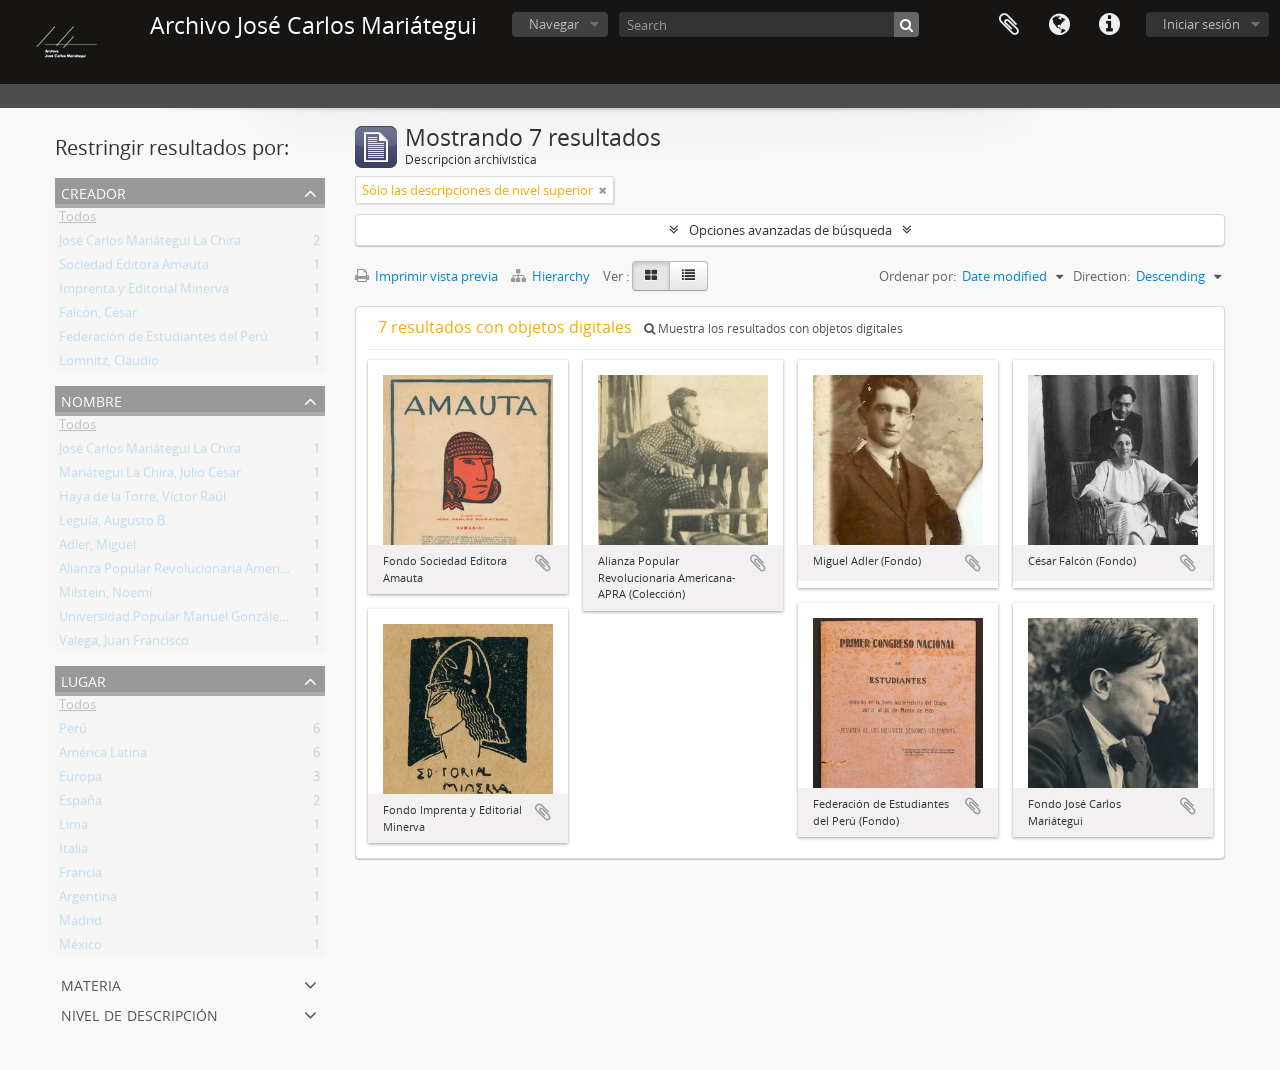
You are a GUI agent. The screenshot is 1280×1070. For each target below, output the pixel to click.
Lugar (83, 679)
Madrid (80, 924)
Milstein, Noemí (105, 596)
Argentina (88, 900)
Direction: (1101, 276)
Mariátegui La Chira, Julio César (150, 476)
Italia (73, 852)
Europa (80, 780)
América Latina (103, 756)
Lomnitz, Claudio (109, 364)
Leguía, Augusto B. (113, 524)
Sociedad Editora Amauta (134, 268)
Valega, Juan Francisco (124, 644)
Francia (80, 876)
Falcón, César (98, 316)
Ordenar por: (917, 276)
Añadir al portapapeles (543, 563)
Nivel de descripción (139, 1013)
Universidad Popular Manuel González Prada (191, 620)
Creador (93, 191)
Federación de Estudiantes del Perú (163, 340)
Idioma (1059, 25)
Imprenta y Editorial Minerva (144, 292)
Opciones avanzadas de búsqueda (790, 230)
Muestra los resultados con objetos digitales (773, 328)
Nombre (91, 399)
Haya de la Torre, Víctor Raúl (142, 500)
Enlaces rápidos (1109, 25)
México (80, 948)
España (80, 804)
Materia (91, 983)
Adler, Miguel (97, 548)
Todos (77, 220)
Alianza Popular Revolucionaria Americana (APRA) (205, 572)
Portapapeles (1009, 25)
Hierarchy (552, 276)
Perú (73, 732)
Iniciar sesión (1201, 24)
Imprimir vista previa (426, 276)
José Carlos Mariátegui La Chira (150, 244)
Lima (73, 828)
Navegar (554, 24)
